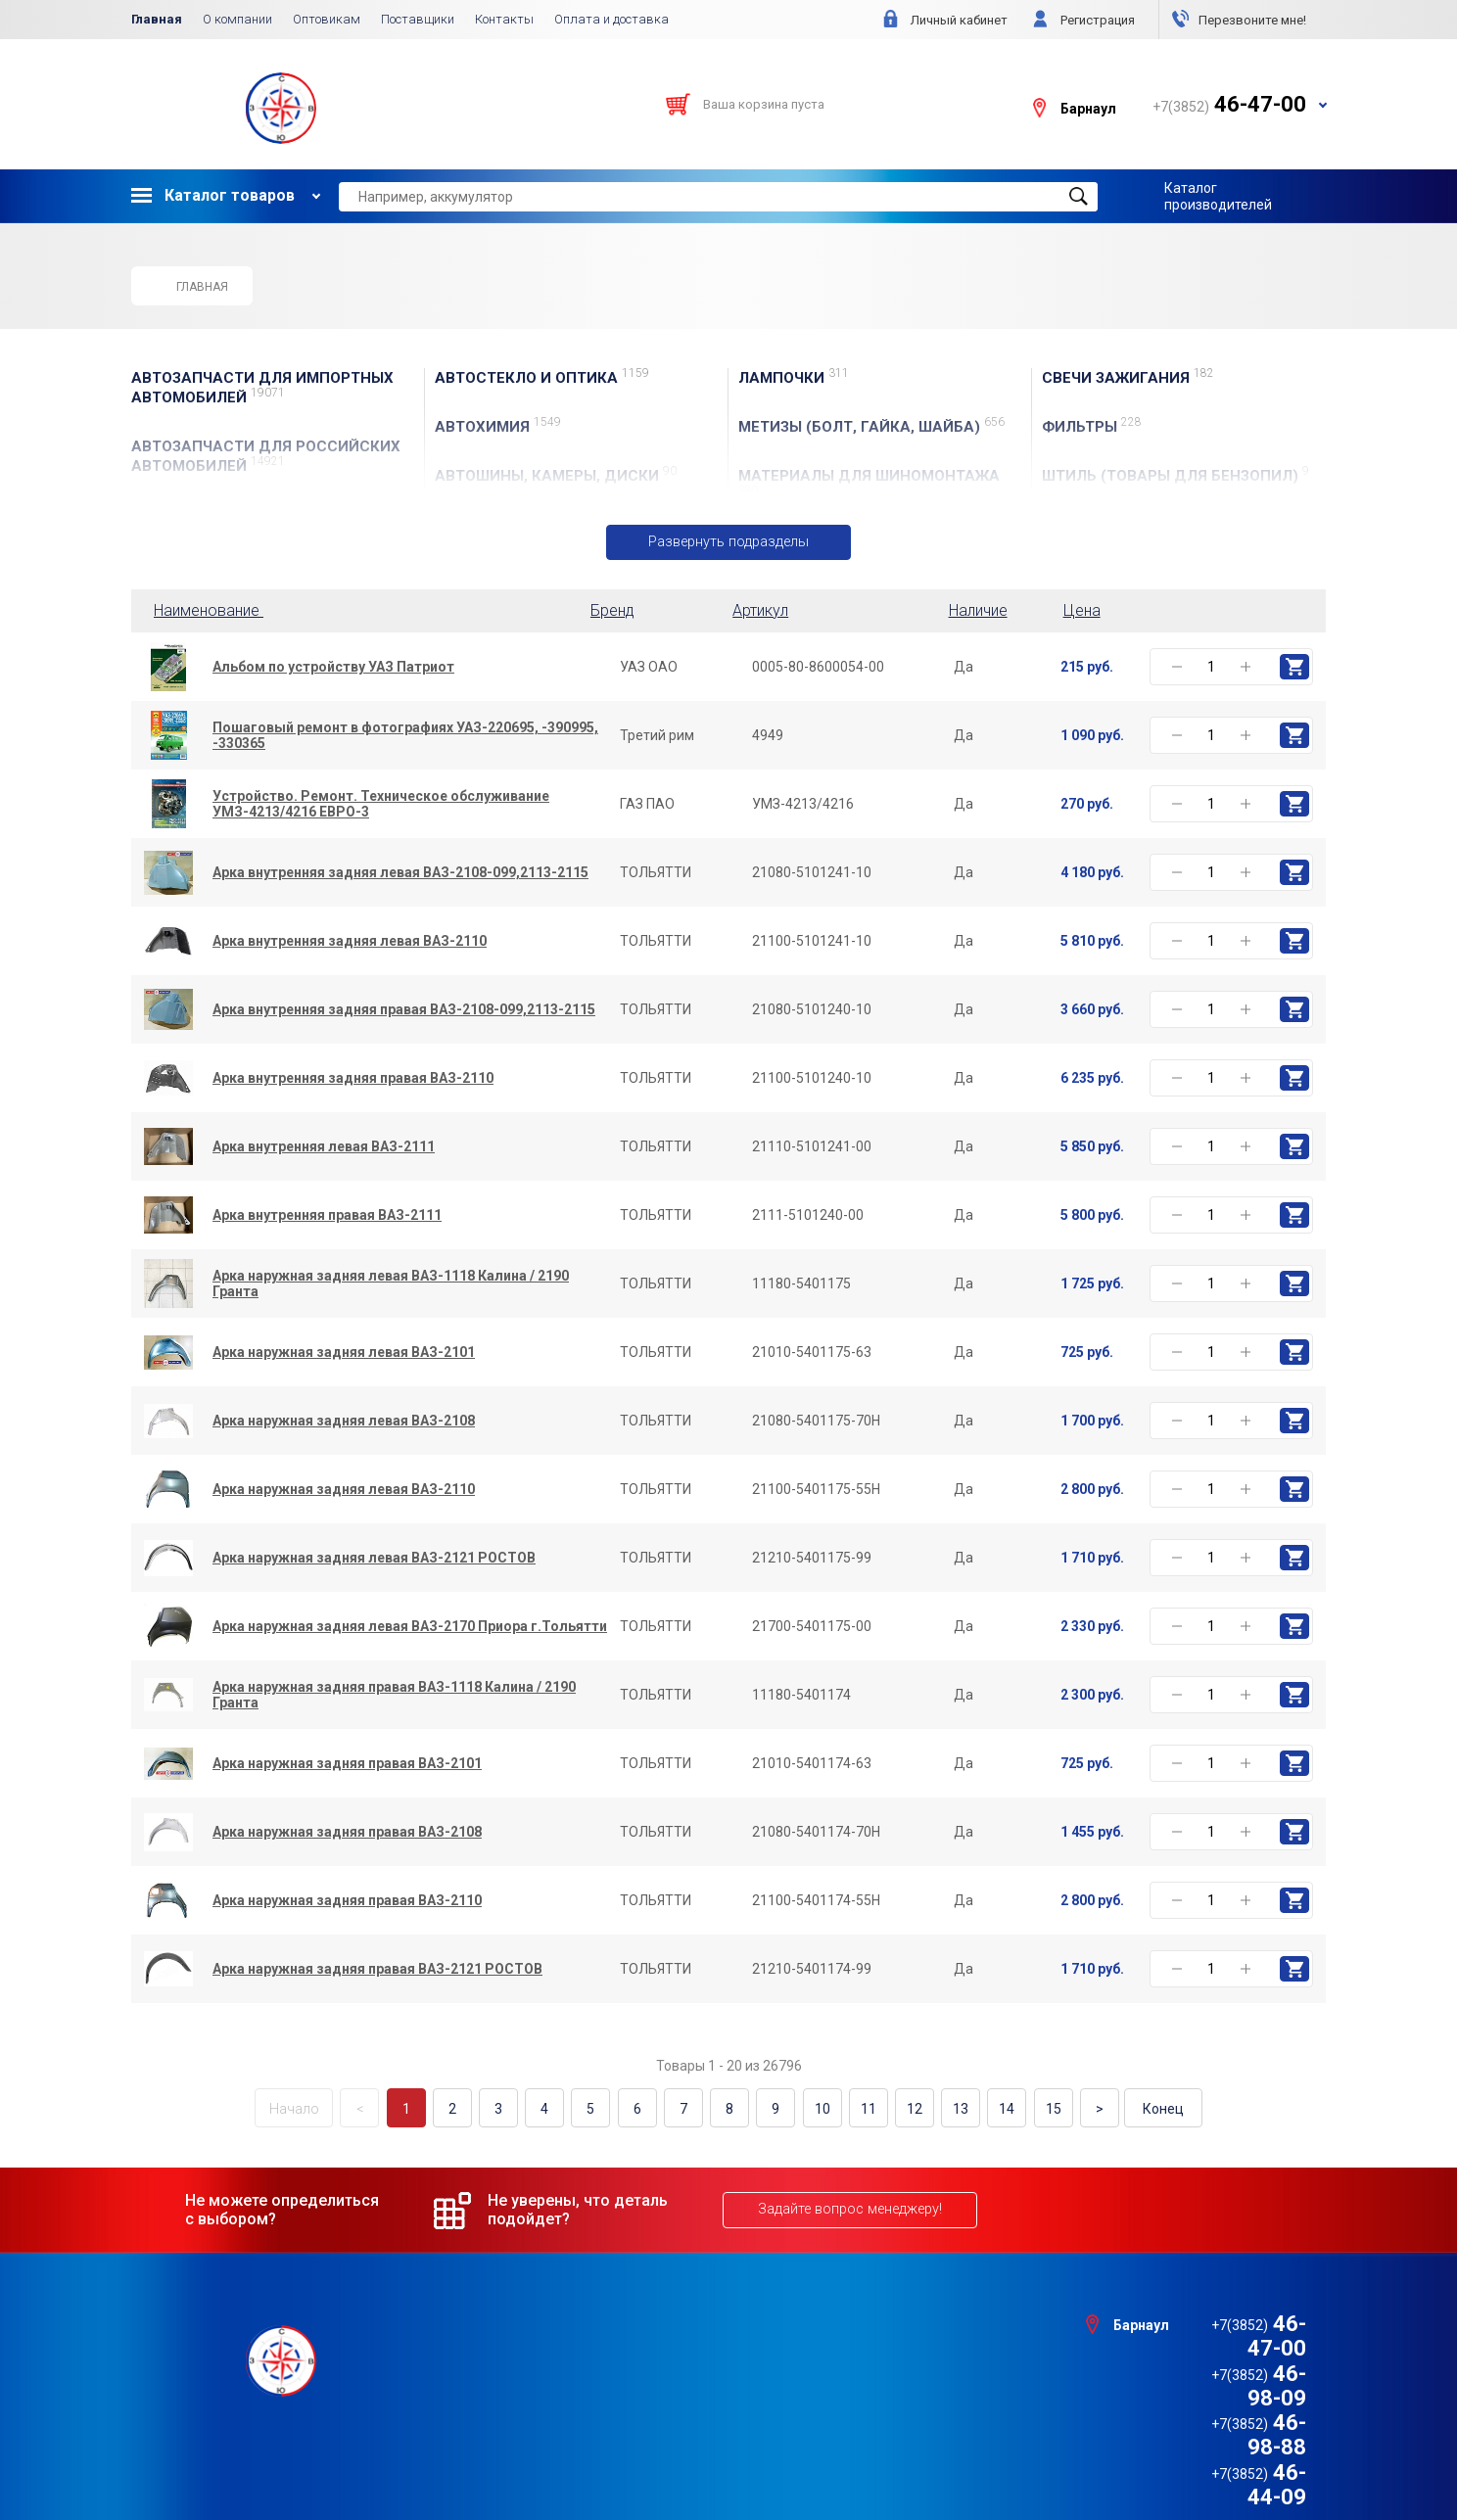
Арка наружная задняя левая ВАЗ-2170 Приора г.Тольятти (409, 1627)
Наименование (212, 610)
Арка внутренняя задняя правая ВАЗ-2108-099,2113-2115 (403, 1010)
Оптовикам (326, 19)
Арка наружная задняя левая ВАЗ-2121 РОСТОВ (374, 1558)
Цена (1082, 610)
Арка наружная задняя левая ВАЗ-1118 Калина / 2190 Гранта (390, 1284)
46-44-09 (1229, 2396)
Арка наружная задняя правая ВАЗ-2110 (347, 1901)
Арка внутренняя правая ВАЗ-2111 (327, 1216)
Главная (156, 19)
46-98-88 (1229, 2371)
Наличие (978, 610)
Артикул (760, 610)
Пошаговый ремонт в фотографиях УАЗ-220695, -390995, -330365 (405, 736)
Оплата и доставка (611, 19)
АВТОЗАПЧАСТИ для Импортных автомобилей (262, 387)
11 (861, 2108)
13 (949, 2108)
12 (905, 2108)
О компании (237, 19)
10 (816, 2108)
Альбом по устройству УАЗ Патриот (333, 668)
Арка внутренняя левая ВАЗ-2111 (323, 1147)
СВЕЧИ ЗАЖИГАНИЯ (1128, 377)
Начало (313, 2108)
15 (1037, 2108)
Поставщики (417, 19)
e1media (782, 2453)
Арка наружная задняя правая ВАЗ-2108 (347, 1833)
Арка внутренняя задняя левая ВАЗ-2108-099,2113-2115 (400, 873)
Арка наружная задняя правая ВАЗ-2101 (347, 1764)
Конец (1144, 2108)
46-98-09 (1229, 2346)
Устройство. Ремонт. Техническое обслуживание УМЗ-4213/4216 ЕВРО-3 (380, 804)
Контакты (504, 19)
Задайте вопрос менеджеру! (848, 2208)
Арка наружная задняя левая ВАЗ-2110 (343, 1490)
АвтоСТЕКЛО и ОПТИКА (542, 377)
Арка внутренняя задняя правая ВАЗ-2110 (353, 1079)
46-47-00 (1229, 2322)
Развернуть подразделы (729, 542)
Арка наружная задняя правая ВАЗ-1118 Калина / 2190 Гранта (394, 1695)
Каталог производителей (1218, 195)
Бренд (612, 610)
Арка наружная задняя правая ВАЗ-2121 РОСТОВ (377, 1970)
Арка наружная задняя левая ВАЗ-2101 (343, 1353)
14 (993, 2108)
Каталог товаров (213, 195)
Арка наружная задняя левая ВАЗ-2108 (343, 1421)
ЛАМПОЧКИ (793, 377)
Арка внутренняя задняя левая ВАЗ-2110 (349, 942)
